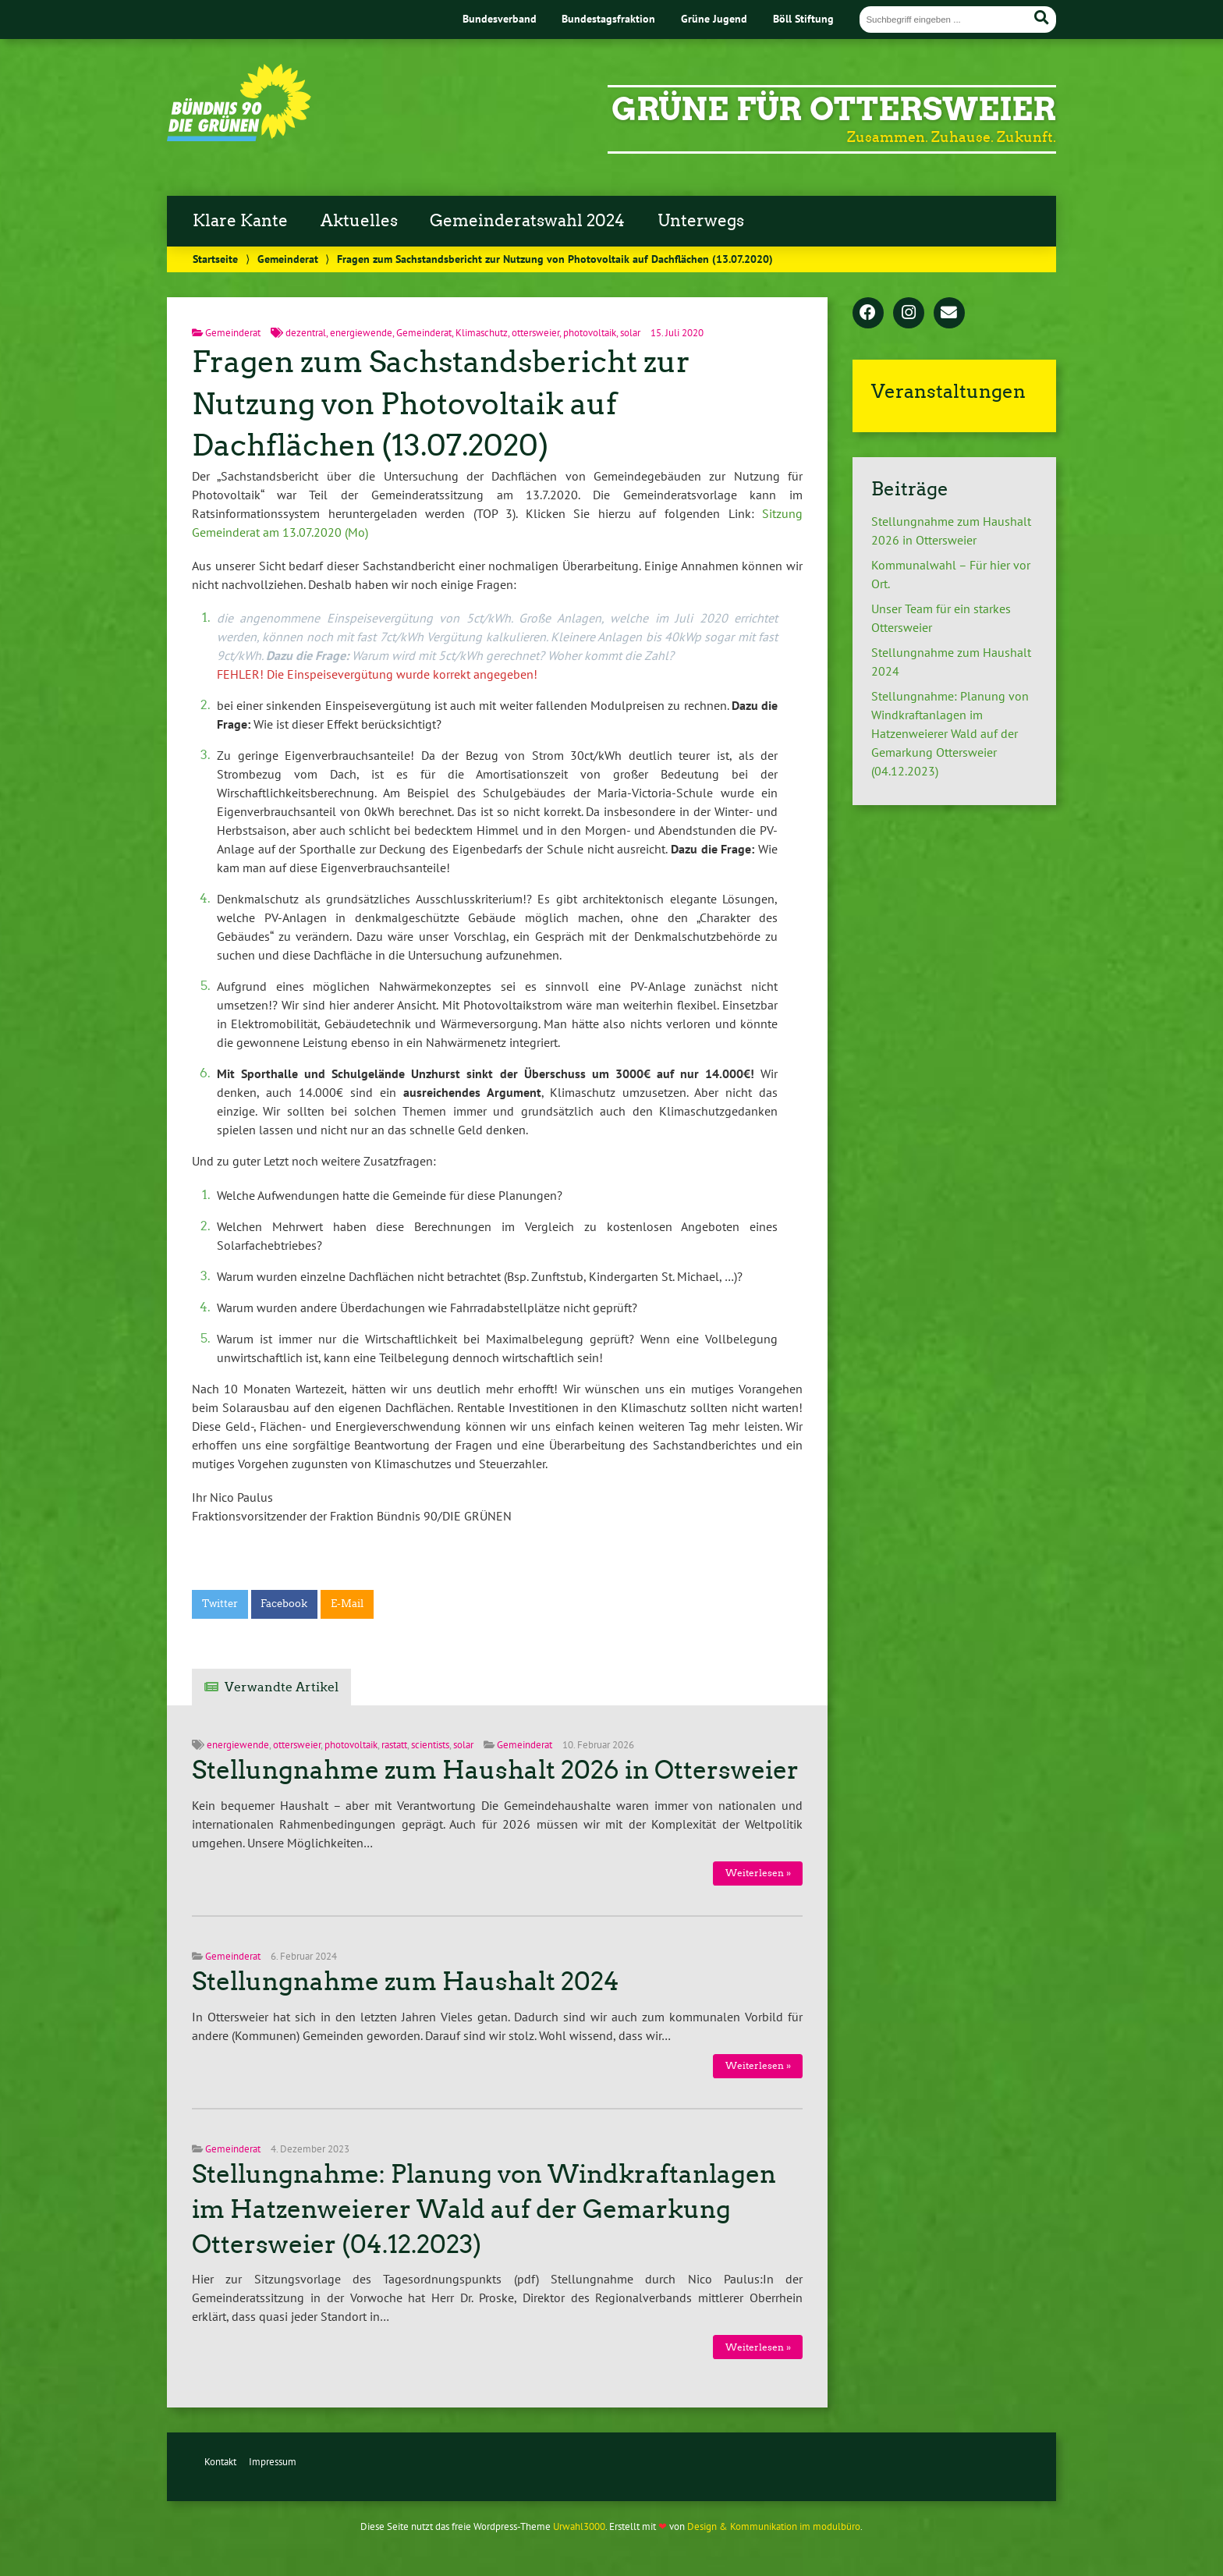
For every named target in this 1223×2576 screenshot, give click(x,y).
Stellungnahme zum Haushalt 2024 (405, 1981)
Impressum (272, 2461)
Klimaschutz (482, 332)
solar (630, 332)
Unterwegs (701, 221)
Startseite (215, 258)
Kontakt (220, 2461)
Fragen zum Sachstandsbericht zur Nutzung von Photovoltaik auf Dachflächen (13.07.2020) (441, 403)
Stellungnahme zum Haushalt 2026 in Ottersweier (495, 1770)
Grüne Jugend (714, 18)
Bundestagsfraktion (608, 18)
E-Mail (347, 1603)
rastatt (394, 1744)
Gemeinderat (287, 258)
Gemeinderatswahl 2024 (527, 221)
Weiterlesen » (758, 1873)
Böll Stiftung (803, 18)
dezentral (305, 332)
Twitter (220, 1603)
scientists (430, 1744)
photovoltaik (589, 332)
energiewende (361, 332)
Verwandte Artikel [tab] (282, 1687)
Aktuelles (359, 221)
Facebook (284, 1603)
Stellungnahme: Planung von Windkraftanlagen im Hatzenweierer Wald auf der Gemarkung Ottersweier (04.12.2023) (484, 2209)
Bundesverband (500, 18)
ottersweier (535, 332)
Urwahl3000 (579, 2526)
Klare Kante (240, 221)
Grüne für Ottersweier (834, 109)
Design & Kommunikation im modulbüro (773, 2526)
